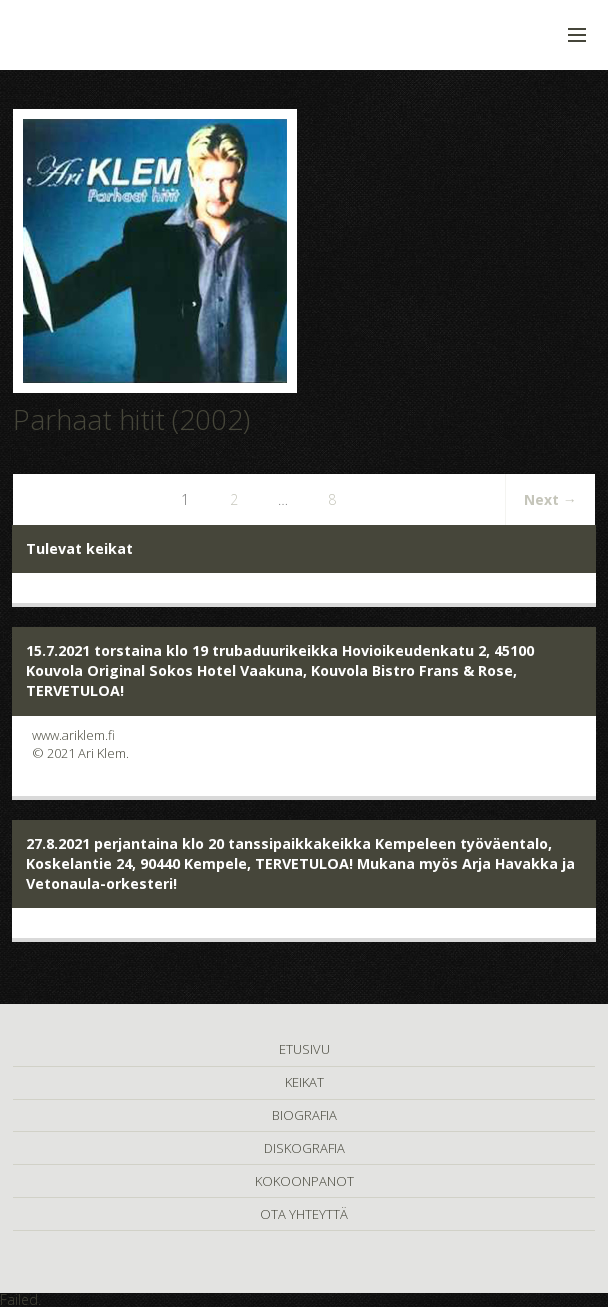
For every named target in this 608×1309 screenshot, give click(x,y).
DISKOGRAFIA (304, 1148)
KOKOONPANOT (304, 1181)
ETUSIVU (304, 1049)
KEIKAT (304, 1082)
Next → (550, 499)
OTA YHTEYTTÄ (304, 1214)
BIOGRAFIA (304, 1115)
